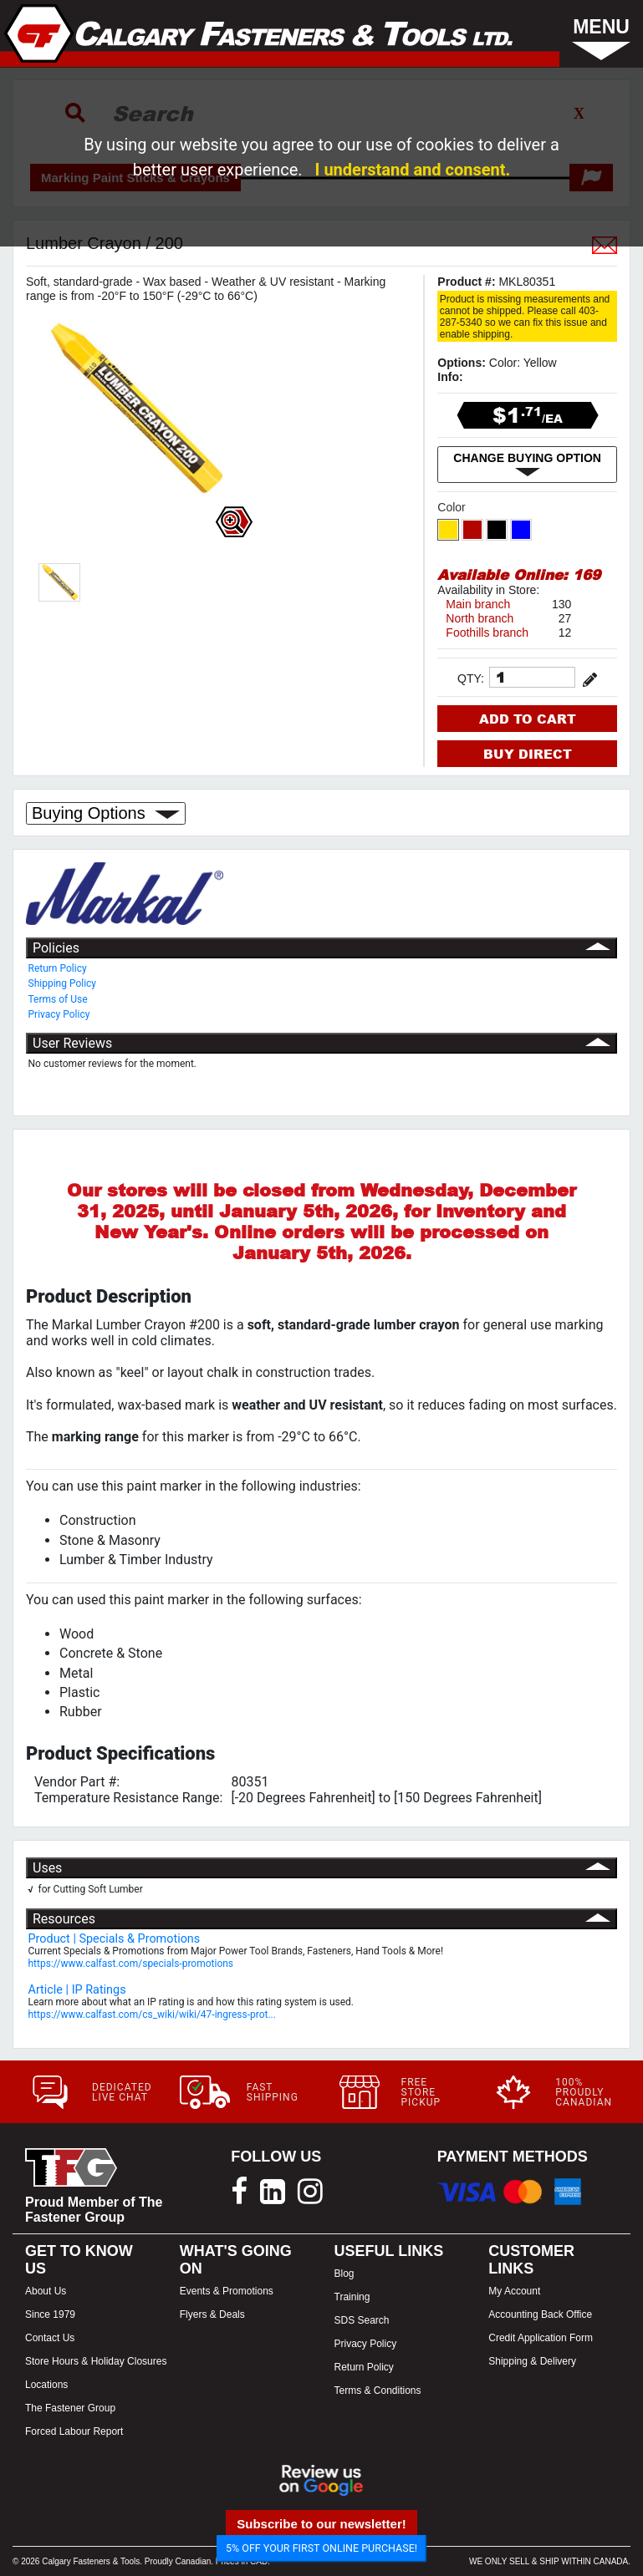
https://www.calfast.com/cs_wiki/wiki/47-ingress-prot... (152, 2014)
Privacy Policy (59, 1014)
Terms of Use (58, 999)
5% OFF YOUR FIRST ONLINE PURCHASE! (321, 2548)
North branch (479, 618)
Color (452, 507)
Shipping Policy (62, 983)
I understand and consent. (413, 170)
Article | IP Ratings (77, 1990)
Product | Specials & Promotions (114, 1939)
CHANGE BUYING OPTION (527, 464)
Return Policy (57, 968)
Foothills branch (487, 632)
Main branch (478, 604)
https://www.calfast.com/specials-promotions (131, 1963)
